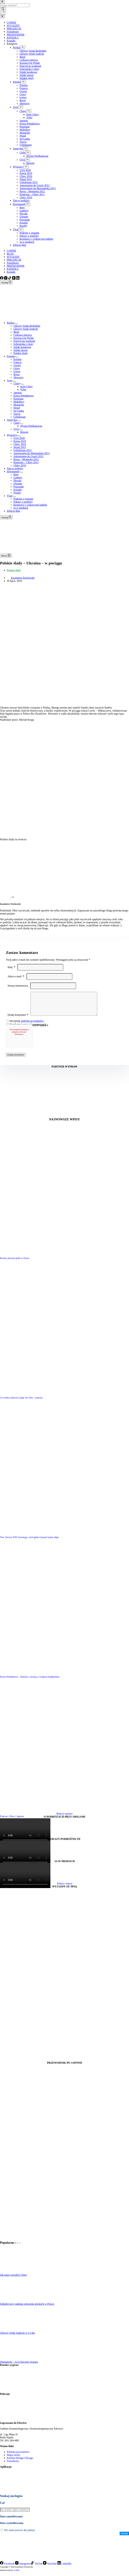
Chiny (17, 383)
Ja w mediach (20, 507)
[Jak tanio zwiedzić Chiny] (12, 2275)
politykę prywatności (32, 1024)
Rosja (16, 374)
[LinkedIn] (17, 278)
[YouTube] (14, 278)
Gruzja (17, 365)
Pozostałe (18, 486)
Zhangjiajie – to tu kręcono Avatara (19, 2365)
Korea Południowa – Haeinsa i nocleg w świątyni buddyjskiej (29, 1680)
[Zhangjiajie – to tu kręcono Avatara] (12, 2362)
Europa (11, 356)
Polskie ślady (20, 353)
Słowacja (18, 377)
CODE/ (17, 2574)
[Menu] (6, 556)
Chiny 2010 (19, 465)
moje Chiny (26, 386)
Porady (17, 492)
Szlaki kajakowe (22, 347)
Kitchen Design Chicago (20, 2462)
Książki (17, 489)
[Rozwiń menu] (16, 323)
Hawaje (24, 432)
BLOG (10, 253)
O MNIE (11, 250)
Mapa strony (13, 2459)
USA (16, 429)
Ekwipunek (13, 471)
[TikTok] (10, 278)
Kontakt (11, 271)
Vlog (10, 495)
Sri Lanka (18, 410)
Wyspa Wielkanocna (31, 426)
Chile (17, 422)
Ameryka (12, 419)
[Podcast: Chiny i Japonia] (64, 1812)
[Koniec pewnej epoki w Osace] (64, 1254)
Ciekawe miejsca (22, 335)
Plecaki (17, 480)
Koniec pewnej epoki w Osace (14, 1262)
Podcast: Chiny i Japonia (12, 1820)
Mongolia (18, 404)
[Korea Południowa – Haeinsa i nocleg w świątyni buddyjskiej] (64, 1673)
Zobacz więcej (64, 1887)
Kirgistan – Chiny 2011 (26, 462)
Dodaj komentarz (18, 1018)
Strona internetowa (18, 985)
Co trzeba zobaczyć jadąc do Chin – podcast (21, 1401)
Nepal (16, 407)
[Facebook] (2, 278)
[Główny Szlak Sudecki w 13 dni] (12, 2333)
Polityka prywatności (18, 2455)
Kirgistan (18, 398)
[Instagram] (6, 278)
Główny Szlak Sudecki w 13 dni (17, 2337)
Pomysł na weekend (24, 341)
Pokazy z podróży (23, 501)
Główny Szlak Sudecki (25, 328)
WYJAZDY (13, 256)
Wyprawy (12, 435)
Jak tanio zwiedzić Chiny (13, 2279)
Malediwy (18, 401)
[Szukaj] (6, 282)
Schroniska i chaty (23, 344)
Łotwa (16, 371)
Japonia (17, 392)
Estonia (17, 359)
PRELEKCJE (14, 259)
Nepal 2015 (19, 447)
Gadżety (17, 477)
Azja (10, 380)
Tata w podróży (15, 468)
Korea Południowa (23, 395)
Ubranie (17, 483)
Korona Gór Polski (23, 338)
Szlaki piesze (20, 350)
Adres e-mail (16, 976)
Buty (16, 474)
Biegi (16, 331)
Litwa (16, 368)
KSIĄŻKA (12, 268)
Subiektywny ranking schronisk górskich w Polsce (27, 2308)
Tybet (23, 389)
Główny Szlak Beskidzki (26, 325)
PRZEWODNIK (16, 265)
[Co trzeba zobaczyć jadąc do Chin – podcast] (64, 1394)
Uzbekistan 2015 (22, 450)
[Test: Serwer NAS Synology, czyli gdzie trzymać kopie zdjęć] (64, 1533)
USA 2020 (19, 438)
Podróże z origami (23, 498)
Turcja (16, 413)
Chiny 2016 (19, 444)
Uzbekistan (19, 416)
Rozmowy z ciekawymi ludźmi (30, 504)
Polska (11, 322)
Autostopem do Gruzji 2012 (28, 456)
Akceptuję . (26, 1024)
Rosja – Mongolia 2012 (26, 459)
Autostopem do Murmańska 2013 (31, 453)
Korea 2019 (19, 441)
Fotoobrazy (13, 262)
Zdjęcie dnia (13, 510)
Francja (17, 362)
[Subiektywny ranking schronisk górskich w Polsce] (12, 2304)
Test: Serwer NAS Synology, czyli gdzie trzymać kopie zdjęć (29, 1541)
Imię (11, 967)
